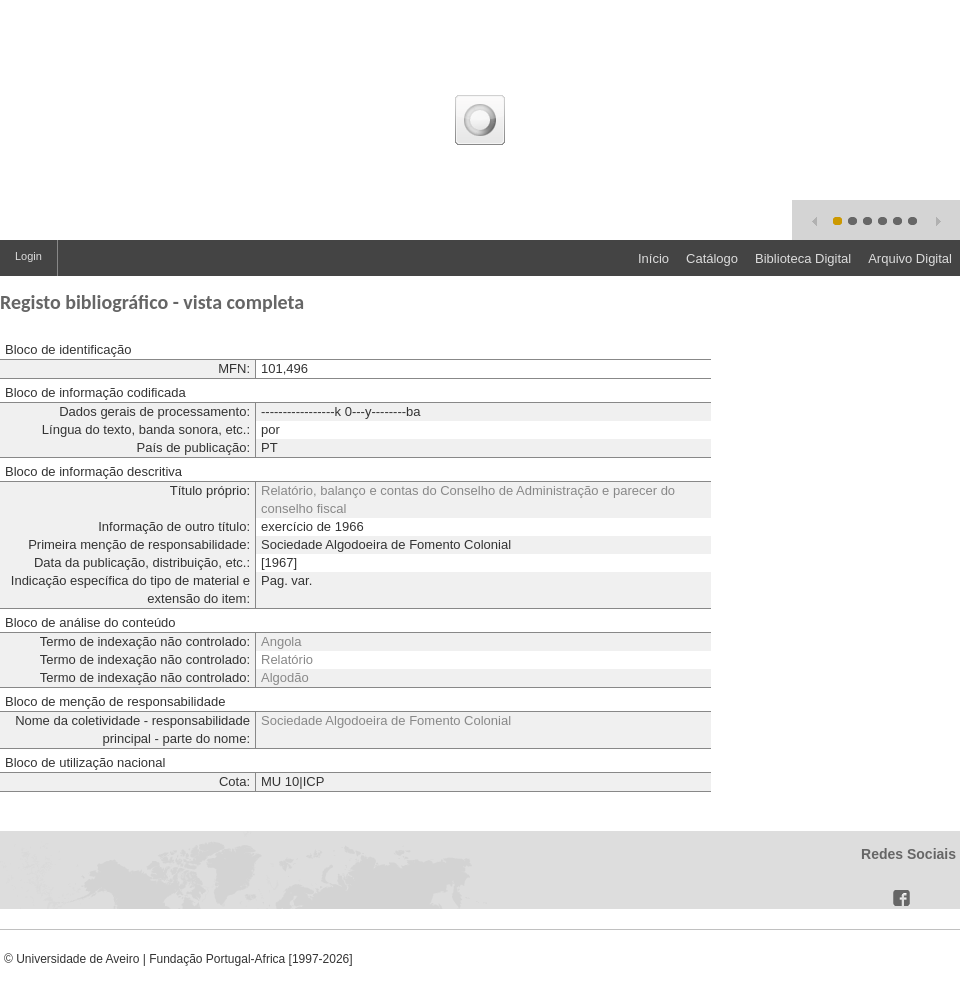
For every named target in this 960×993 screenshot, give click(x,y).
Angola (281, 641)
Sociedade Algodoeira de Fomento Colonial (386, 720)
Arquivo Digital (910, 258)
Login (28, 256)
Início (653, 258)
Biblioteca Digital (803, 258)
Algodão (285, 677)
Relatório (287, 659)
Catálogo (712, 258)
